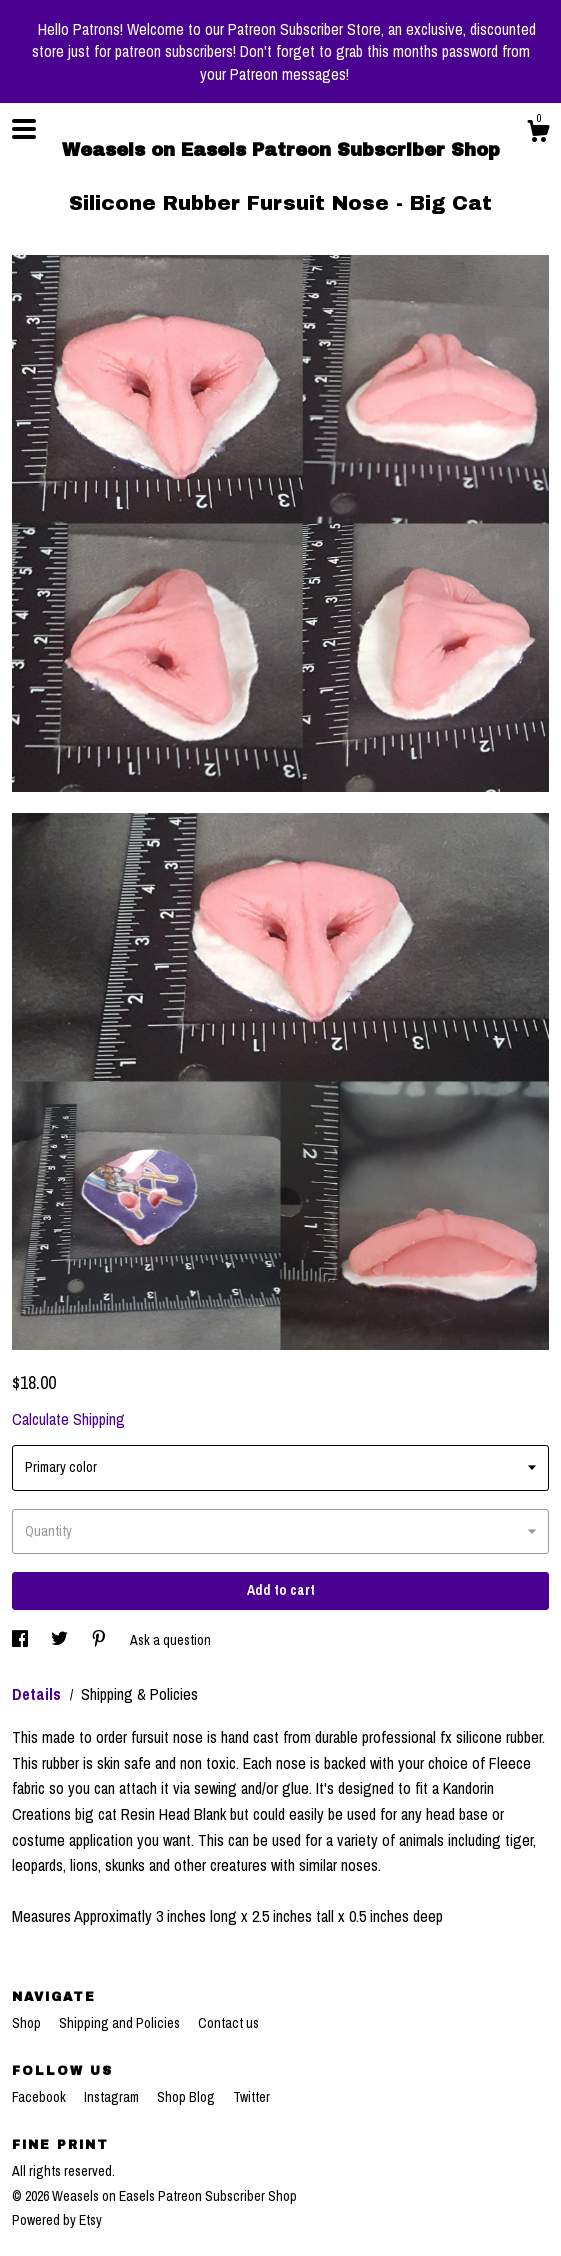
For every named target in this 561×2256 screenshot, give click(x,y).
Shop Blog (187, 2097)
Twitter (251, 2097)
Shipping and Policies (121, 2023)
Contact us (228, 2023)
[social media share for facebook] (21, 1640)
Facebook (40, 2097)
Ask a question (170, 1640)
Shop (28, 2023)
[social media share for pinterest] (100, 1640)
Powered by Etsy (57, 2220)
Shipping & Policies (139, 1694)
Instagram (113, 2097)
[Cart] (538, 134)
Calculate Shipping (68, 1419)
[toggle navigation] (24, 129)
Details (38, 1694)
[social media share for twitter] (61, 1640)
